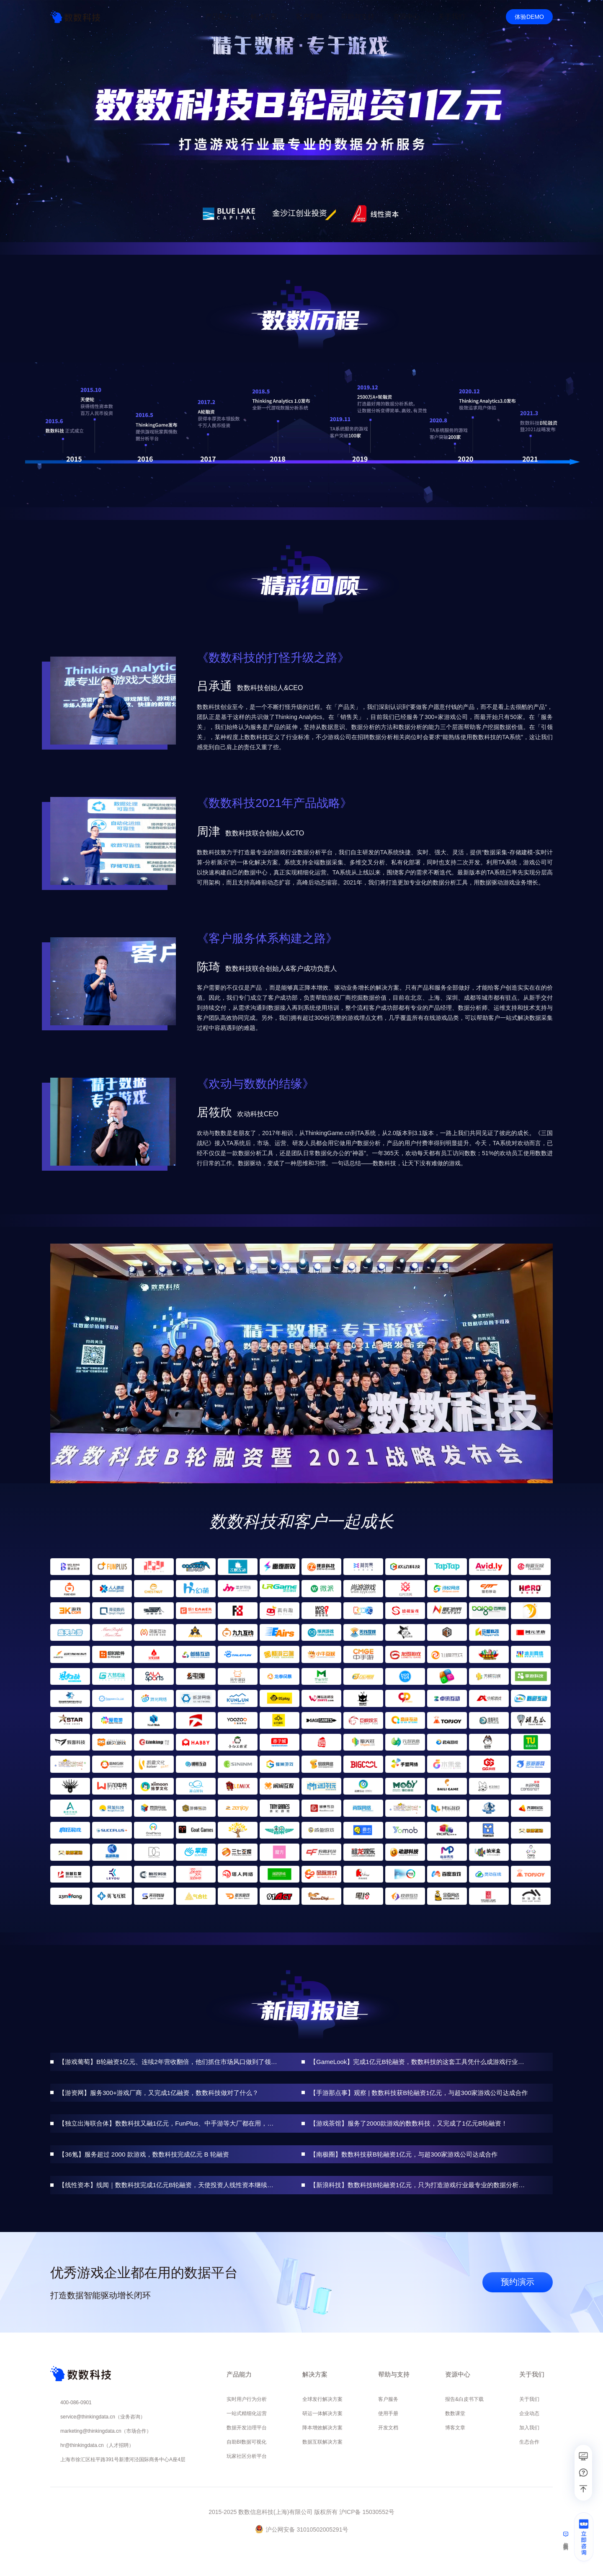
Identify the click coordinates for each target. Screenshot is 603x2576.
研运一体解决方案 (322, 2413)
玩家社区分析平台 (247, 2456)
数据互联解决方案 (322, 2442)
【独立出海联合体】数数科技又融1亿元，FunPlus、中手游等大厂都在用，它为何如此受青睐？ (168, 2123)
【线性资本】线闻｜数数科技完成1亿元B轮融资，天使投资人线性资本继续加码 (168, 2184)
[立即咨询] (583, 2539)
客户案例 (309, 16)
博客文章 (455, 2428)
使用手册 (388, 2413)
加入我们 (529, 2428)
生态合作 (529, 2442)
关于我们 (529, 2399)
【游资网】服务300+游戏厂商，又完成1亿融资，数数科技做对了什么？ (158, 2092)
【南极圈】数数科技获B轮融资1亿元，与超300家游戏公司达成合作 (403, 2154)
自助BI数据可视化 (246, 2442)
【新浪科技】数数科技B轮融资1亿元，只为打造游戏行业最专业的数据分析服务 (419, 2184)
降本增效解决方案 (322, 2428)
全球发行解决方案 (322, 2399)
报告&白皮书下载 (464, 2399)
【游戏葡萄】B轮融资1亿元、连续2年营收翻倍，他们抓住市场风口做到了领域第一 (168, 2061)
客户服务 (388, 2399)
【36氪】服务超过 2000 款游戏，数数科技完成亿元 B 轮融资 (144, 2154)
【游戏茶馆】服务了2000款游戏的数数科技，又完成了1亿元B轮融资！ (409, 2123)
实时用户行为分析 (247, 2399)
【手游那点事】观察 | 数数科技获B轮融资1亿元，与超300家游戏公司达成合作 (419, 2092)
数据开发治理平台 (247, 2428)
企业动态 (529, 2413)
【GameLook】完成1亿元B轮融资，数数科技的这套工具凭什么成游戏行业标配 (419, 2061)
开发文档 (388, 2428)
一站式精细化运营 (247, 2413)
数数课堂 (455, 2413)
